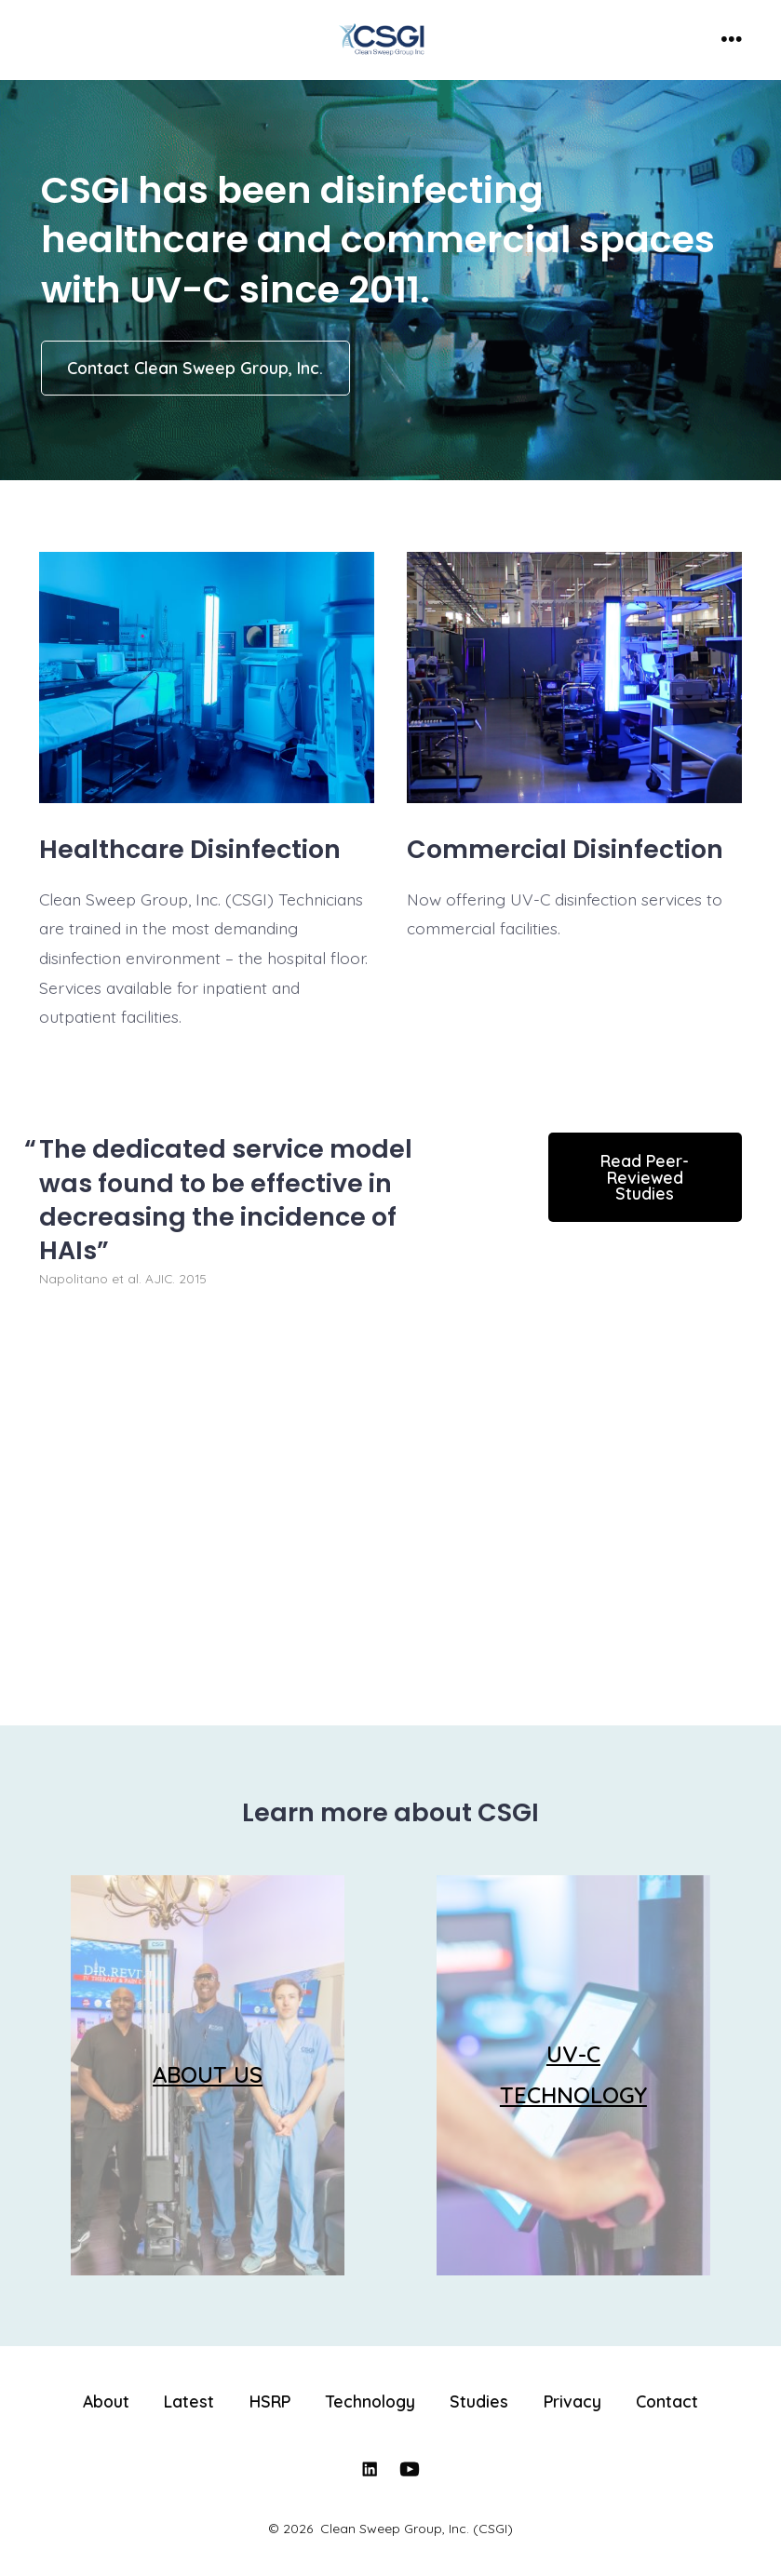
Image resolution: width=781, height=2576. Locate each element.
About (106, 2401)
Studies (479, 2401)
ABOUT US (208, 2074)
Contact (667, 2401)
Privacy (572, 2401)
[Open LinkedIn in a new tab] (369, 2469)
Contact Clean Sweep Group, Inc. (195, 367)
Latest (189, 2401)
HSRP (269, 2401)
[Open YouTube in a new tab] (409, 2469)
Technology (370, 2401)
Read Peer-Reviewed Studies (644, 1176)
